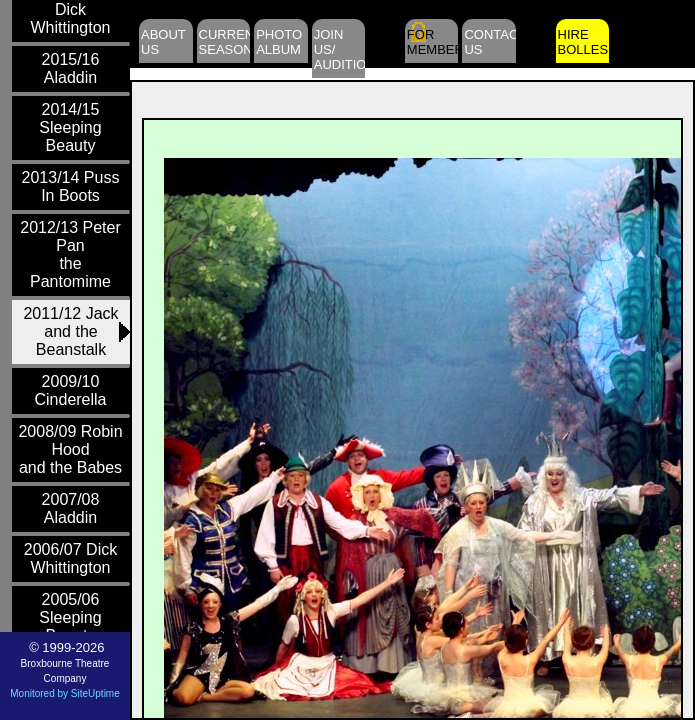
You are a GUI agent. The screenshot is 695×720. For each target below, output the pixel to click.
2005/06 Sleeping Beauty (70, 617)
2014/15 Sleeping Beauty (70, 127)
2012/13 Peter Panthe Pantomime (70, 254)
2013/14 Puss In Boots (71, 186)
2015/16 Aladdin (71, 68)
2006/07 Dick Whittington (70, 558)
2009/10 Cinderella (70, 390)
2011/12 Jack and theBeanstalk (70, 331)
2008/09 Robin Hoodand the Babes (70, 449)
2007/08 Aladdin (71, 508)
